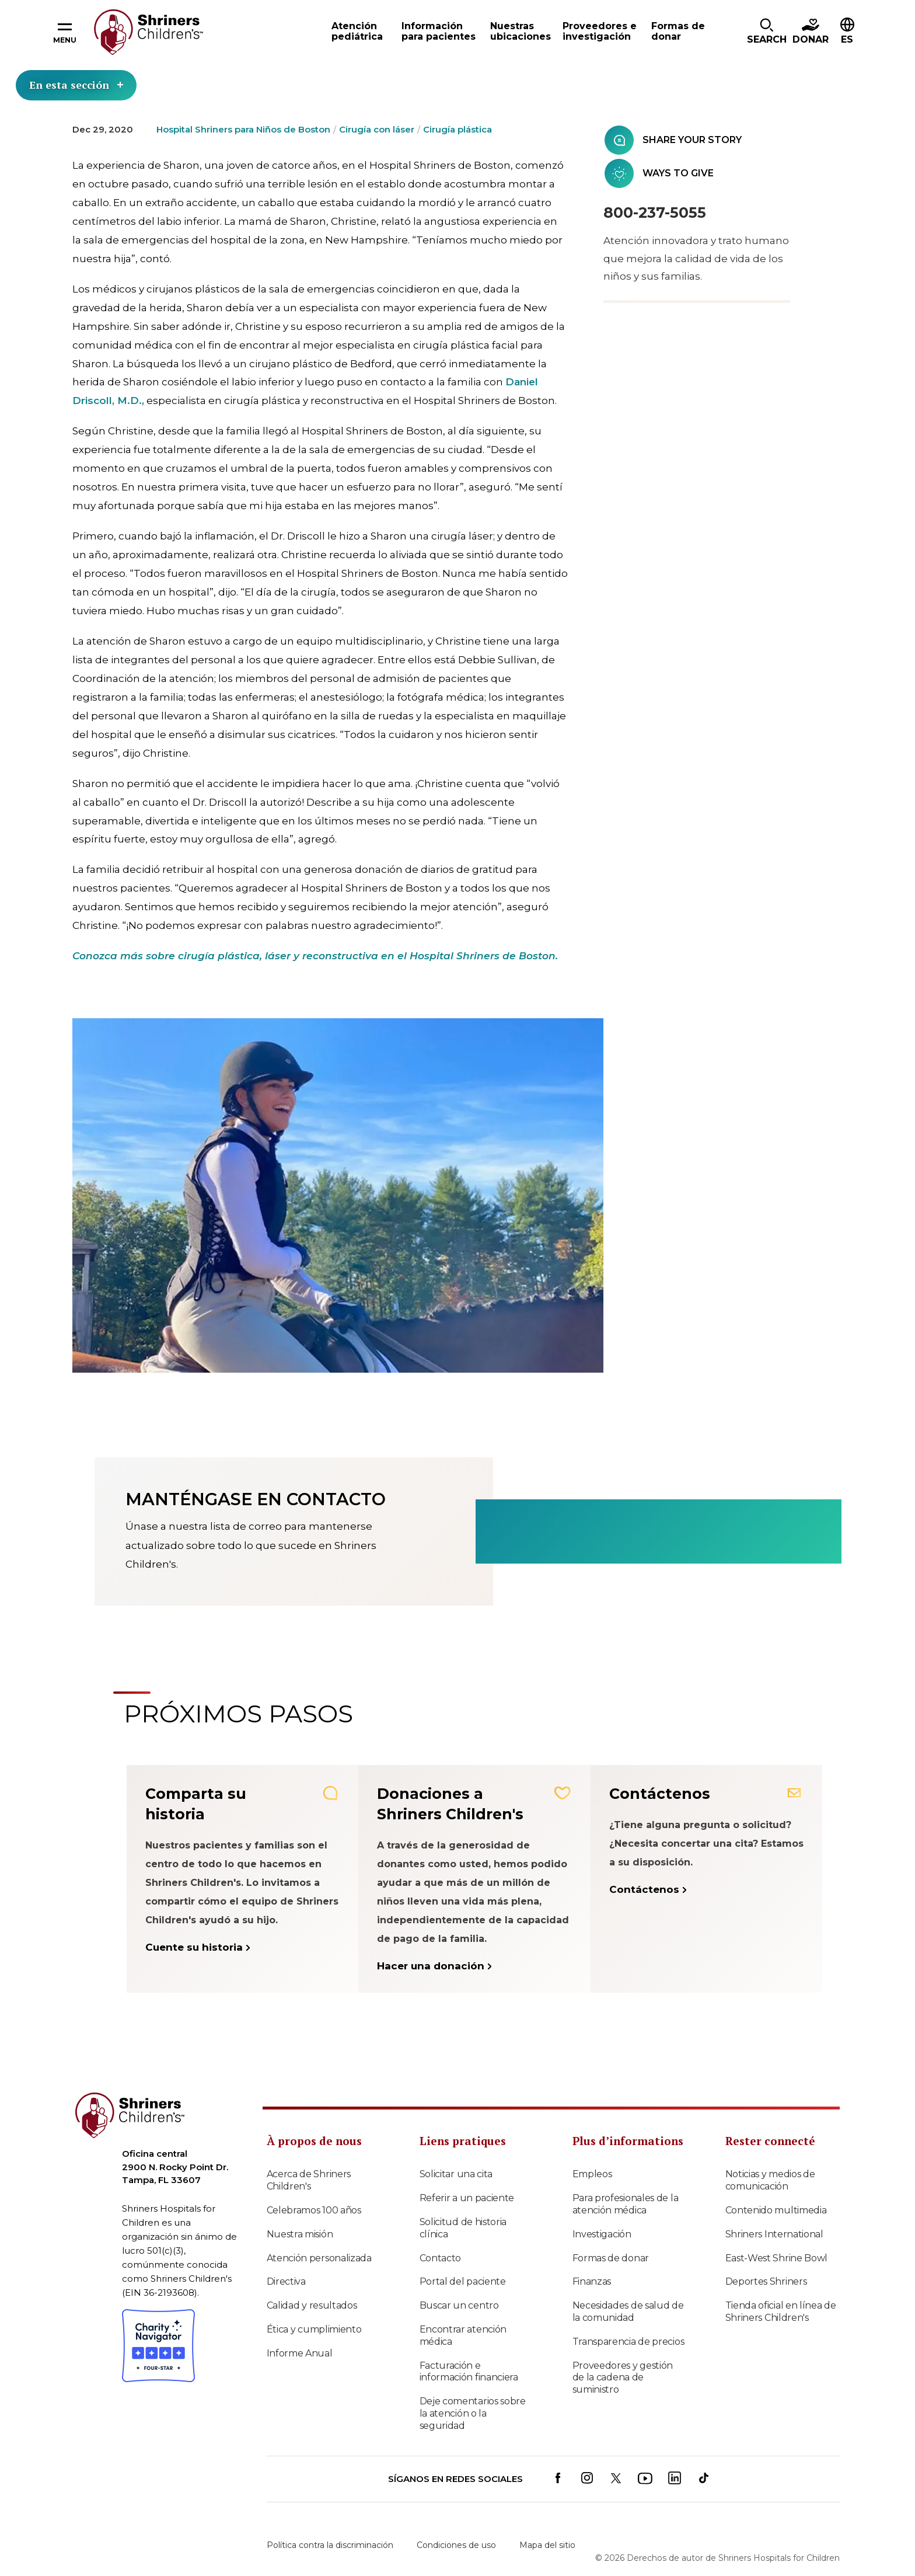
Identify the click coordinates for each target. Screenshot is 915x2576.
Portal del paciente (463, 2281)
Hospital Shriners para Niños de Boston (243, 129)
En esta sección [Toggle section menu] (76, 85)
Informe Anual (300, 2353)
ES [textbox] (847, 39)
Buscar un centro (459, 2305)
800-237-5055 (654, 212)
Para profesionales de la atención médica (625, 2204)
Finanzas (592, 2281)
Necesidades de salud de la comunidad (628, 2311)
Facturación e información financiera (469, 2371)
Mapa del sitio (547, 2545)
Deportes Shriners (766, 2281)
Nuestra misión (300, 2234)
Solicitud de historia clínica (463, 2228)
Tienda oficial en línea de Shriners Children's (780, 2311)
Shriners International (774, 2234)
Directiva (286, 2281)
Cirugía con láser (376, 129)
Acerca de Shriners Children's (309, 2180)
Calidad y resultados (312, 2305)
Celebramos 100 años (314, 2210)
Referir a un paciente (467, 2197)
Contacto (441, 2258)
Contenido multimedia (776, 2210)
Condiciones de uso (456, 2545)
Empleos (592, 2174)
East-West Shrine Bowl (776, 2258)
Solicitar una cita (456, 2174)
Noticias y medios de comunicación (770, 2180)
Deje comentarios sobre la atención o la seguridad (473, 2413)
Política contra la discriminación (330, 2545)
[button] (767, 32)
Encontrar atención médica (463, 2335)
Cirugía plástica (457, 129)
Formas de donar (610, 2258)
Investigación (601, 2234)
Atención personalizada (319, 2258)
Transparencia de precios (628, 2341)
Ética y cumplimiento (314, 2329)
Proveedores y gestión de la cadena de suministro (622, 2378)
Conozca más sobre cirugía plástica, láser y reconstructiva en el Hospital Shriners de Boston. (315, 956)
